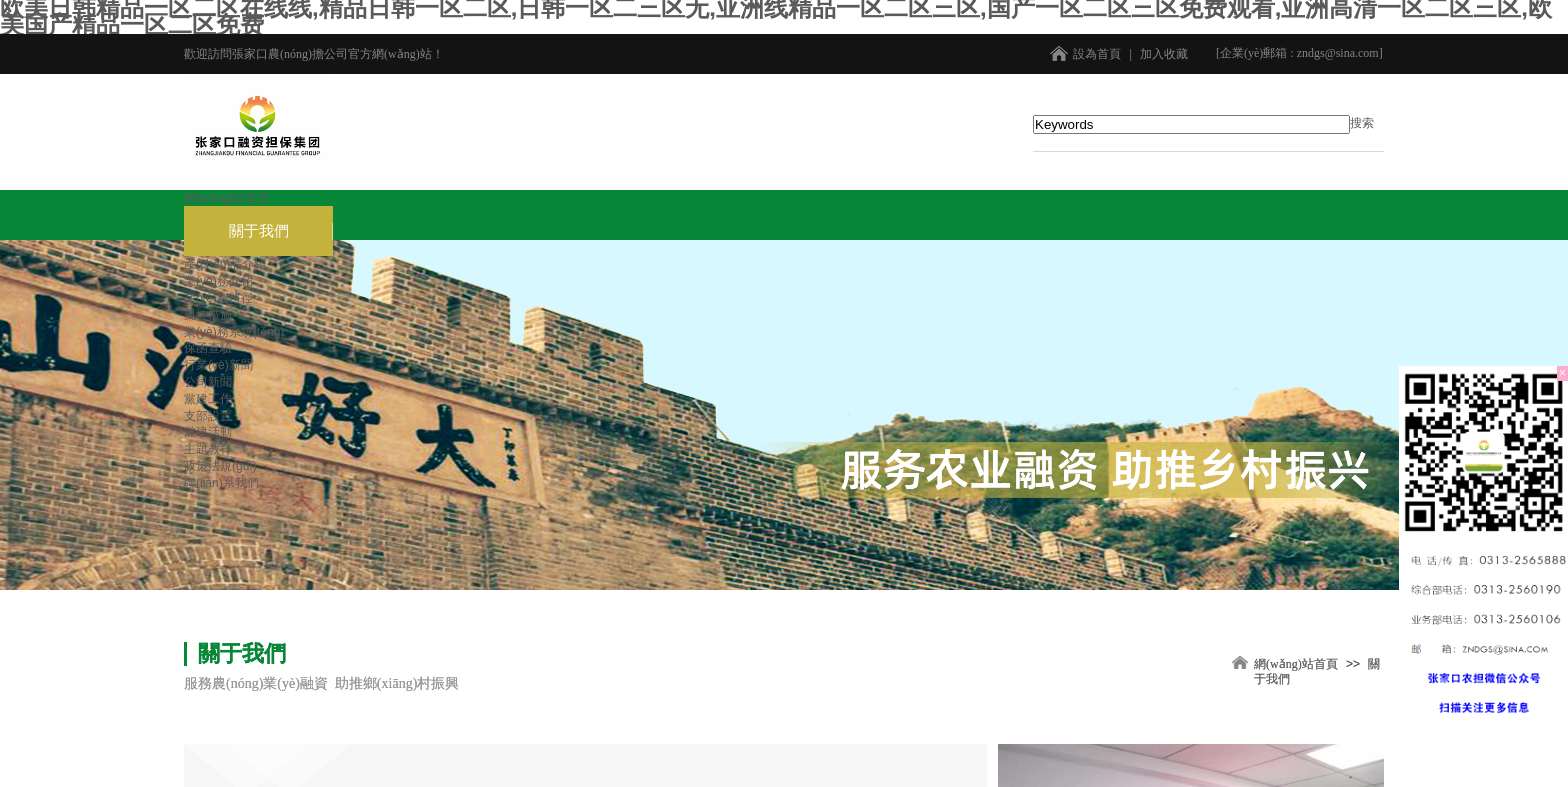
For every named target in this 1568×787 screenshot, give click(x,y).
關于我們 (259, 231)
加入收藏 (1164, 54)
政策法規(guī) (220, 466)
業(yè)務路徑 (218, 298)
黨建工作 (208, 399)
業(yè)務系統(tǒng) (234, 332)
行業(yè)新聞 (218, 365)
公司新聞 (208, 382)
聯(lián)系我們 (221, 483)
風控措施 (208, 315)
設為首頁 (1097, 54)
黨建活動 (208, 432)
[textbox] (1191, 124)
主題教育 (208, 449)
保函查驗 (208, 348)
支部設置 (208, 416)
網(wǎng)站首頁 (226, 198)
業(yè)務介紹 (218, 281)
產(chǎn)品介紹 (225, 264)
